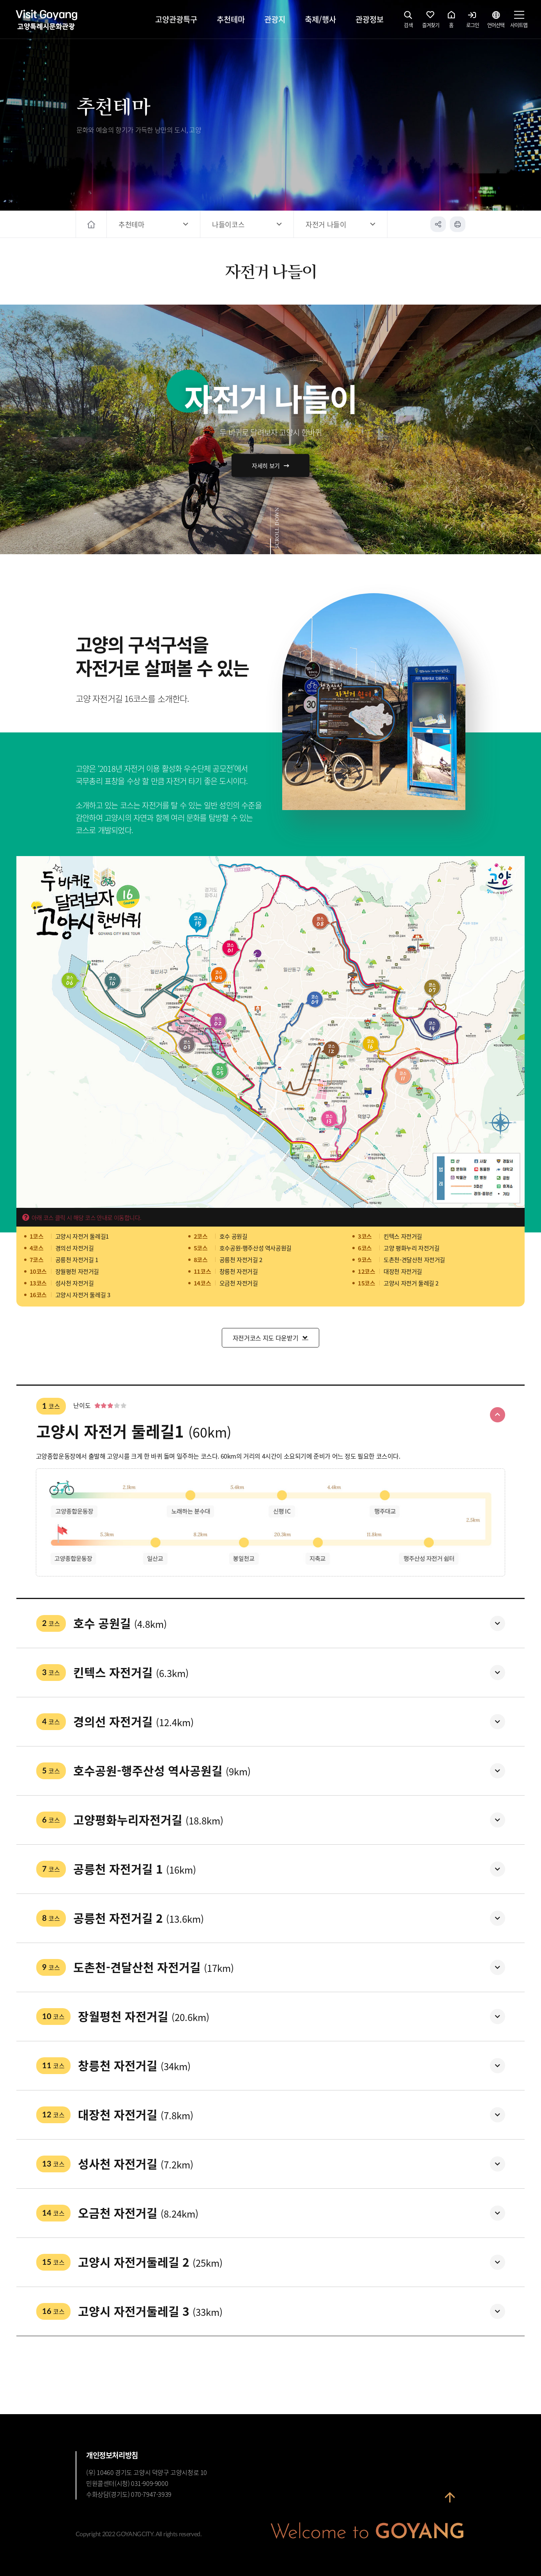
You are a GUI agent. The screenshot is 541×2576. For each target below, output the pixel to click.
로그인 (472, 21)
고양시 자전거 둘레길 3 (82, 1295)
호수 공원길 (233, 1236)
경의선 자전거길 (74, 1248)
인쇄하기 (457, 224)
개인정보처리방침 (112, 2455)
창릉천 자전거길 (238, 1271)
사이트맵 (518, 21)
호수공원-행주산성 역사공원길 (255, 1248)
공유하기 (438, 224)
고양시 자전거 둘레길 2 (411, 1283)
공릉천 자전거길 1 (76, 1260)
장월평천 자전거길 (77, 1271)
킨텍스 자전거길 (403, 1236)
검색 (408, 21)
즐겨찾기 (430, 21)
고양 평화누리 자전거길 (411, 1248)
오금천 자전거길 (238, 1283)
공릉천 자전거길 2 (240, 1260)
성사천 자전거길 (74, 1283)
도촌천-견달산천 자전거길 (414, 1260)
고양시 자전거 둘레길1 (82, 1236)
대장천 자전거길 (403, 1271)
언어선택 (495, 21)
